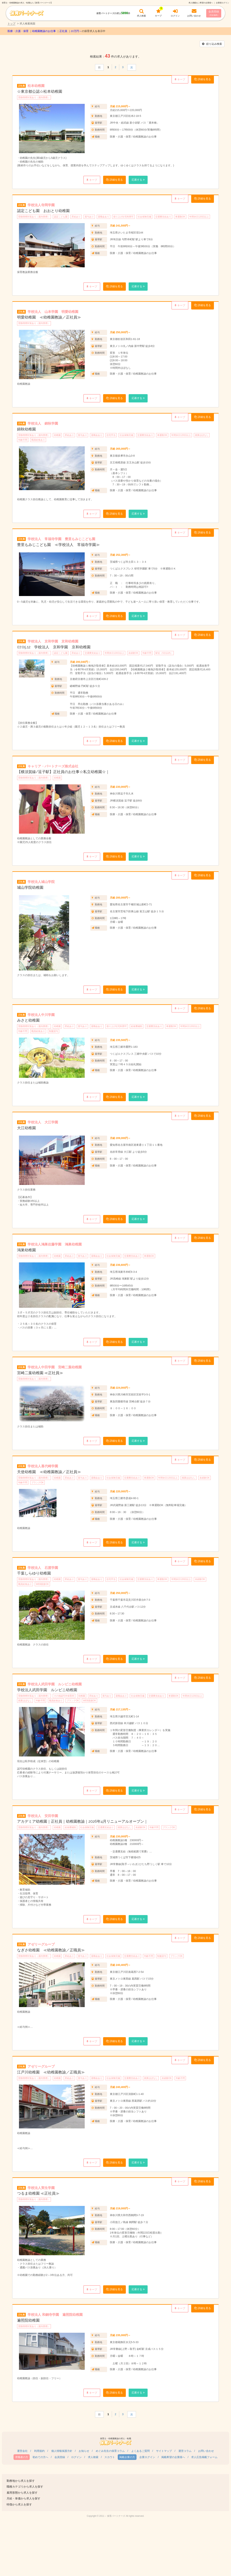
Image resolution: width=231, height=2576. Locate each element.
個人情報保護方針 (61, 2450)
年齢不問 (22, 440)
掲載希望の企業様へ (173, 2457)
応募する (137, 179)
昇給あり (76, 216)
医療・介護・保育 (18, 31)
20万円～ (76, 31)
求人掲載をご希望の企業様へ (201, 3)
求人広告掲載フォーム (204, 2457)
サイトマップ (164, 2450)
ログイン (76, 2457)
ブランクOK (37, 1482)
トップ (11, 23)
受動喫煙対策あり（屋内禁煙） (34, 97)
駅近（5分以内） (164, 653)
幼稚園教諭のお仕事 (44, 31)
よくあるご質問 (140, 2450)
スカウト (109, 2457)
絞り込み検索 (212, 43)
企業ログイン (147, 2457)
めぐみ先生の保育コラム (110, 2450)
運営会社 (22, 2450)
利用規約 (39, 2450)
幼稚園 (57, 435)
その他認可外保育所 (64, 1696)
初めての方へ (40, 2457)
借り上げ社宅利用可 (123, 216)
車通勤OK (180, 216)
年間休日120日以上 (199, 216)
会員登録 (213, 13)
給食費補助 (136, 1026)
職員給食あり (38, 440)
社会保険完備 (144, 216)
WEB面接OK (42, 1584)
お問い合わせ (206, 2450)
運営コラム (185, 2450)
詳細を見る (204, 79)
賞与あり (89, 216)
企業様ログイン (222, 3)
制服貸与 (53, 1031)
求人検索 (93, 2457)
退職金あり (103, 216)
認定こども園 (60, 216)
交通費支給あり (163, 216)
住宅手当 (111, 435)
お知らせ (84, 2450)
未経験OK (133, 653)
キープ (181, 79)
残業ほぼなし (201, 435)
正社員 (63, 31)
